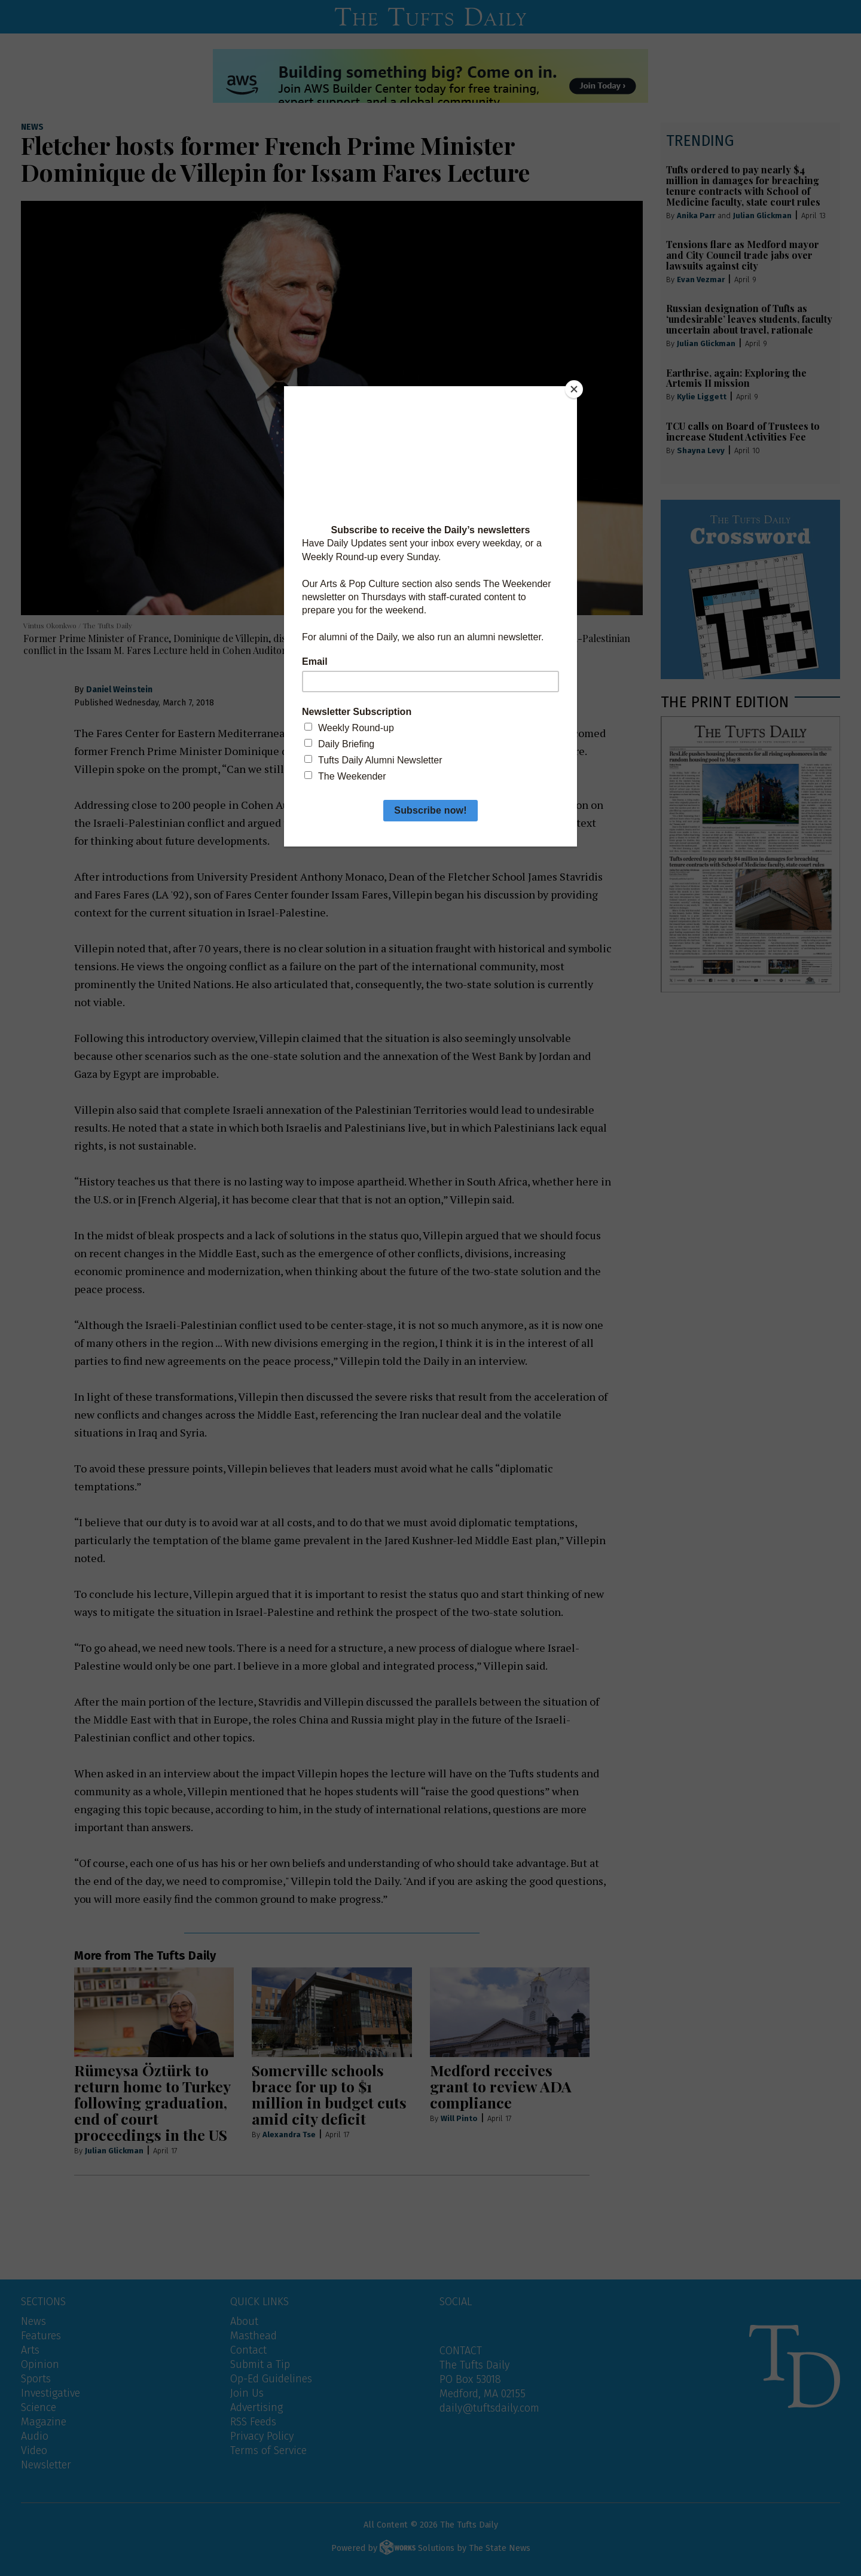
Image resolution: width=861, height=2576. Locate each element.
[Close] (574, 389)
